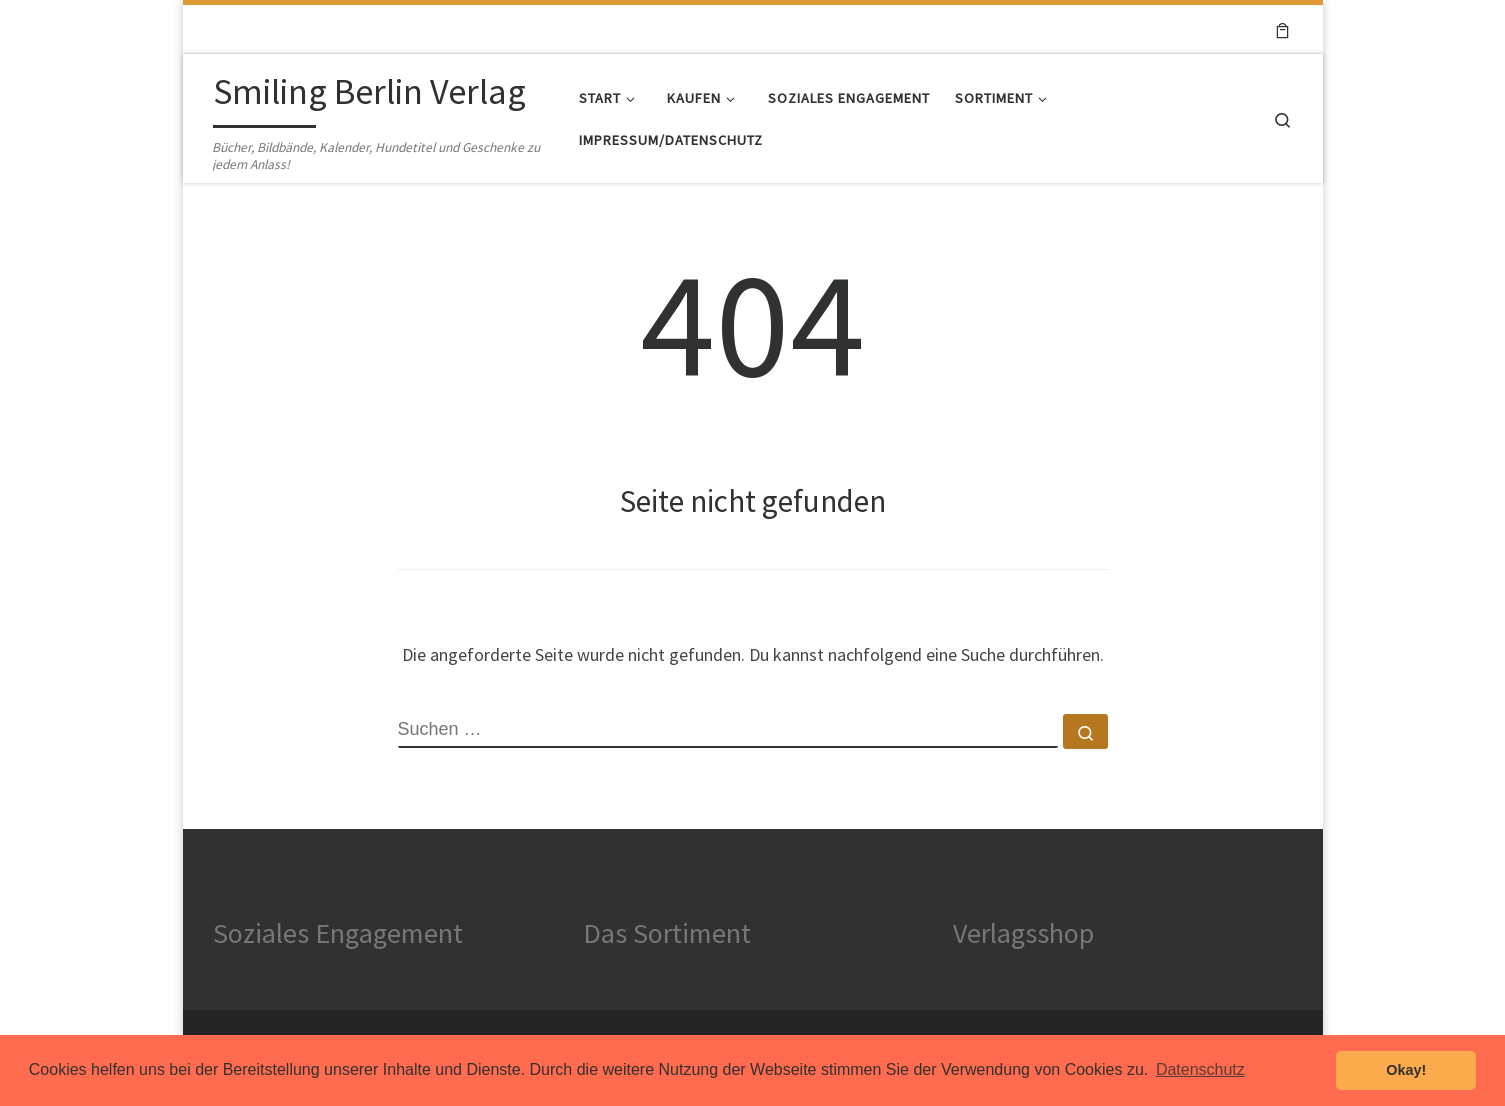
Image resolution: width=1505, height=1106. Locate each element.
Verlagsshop (1023, 933)
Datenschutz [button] (1200, 1069)
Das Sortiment (667, 933)
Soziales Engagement (338, 933)
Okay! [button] (1406, 1070)
